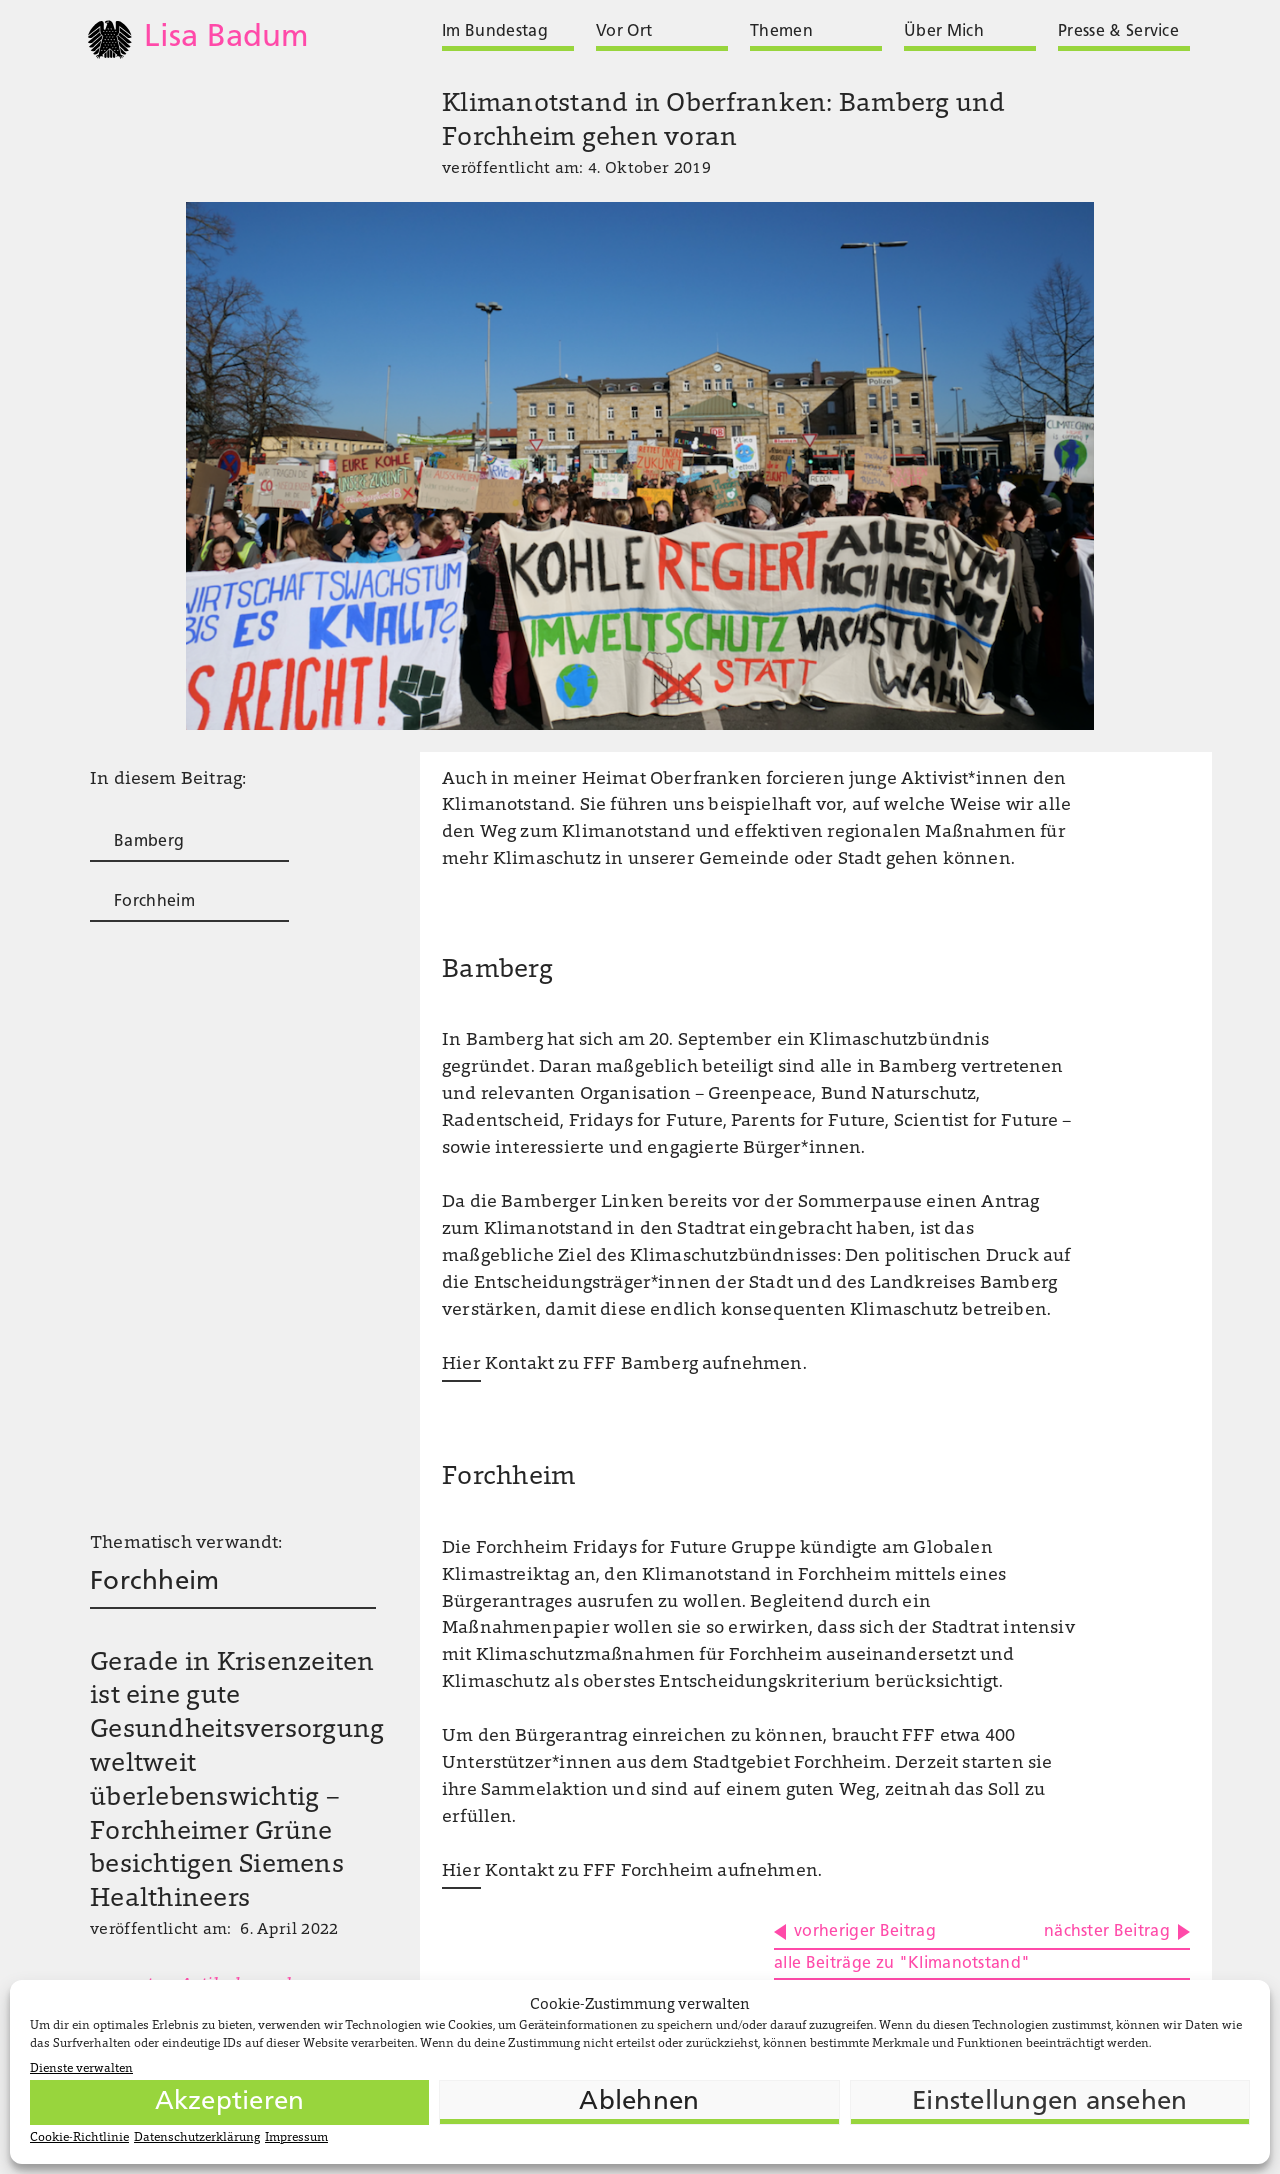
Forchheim (154, 902)
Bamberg (149, 842)
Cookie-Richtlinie (79, 2138)
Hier (461, 1365)
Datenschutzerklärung (197, 2138)
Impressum (296, 2138)
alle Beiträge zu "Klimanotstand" (902, 1964)
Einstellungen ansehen (1049, 2102)
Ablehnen (639, 2102)
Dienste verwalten (81, 2069)
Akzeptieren (230, 2102)
